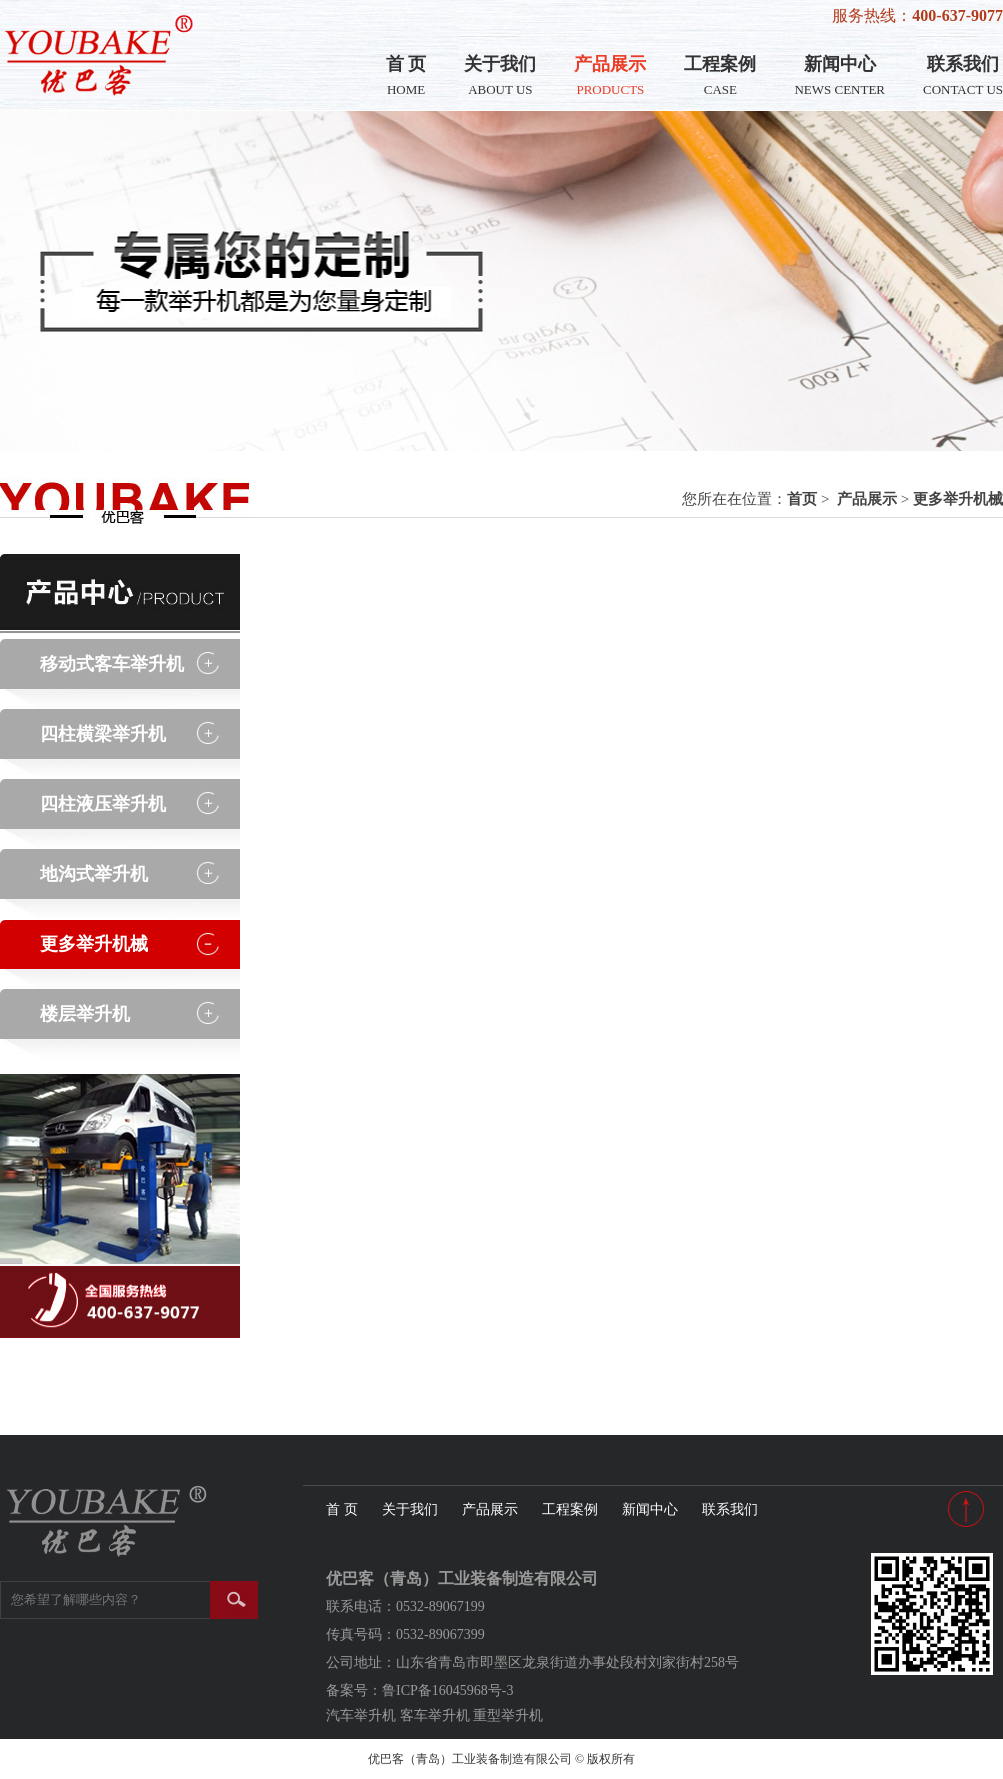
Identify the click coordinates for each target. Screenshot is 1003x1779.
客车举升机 (435, 1715)
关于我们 (500, 75)
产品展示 (610, 75)
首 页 (406, 75)
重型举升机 (508, 1715)
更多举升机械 (958, 499)
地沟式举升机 (94, 874)
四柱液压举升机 (103, 804)
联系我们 (963, 75)
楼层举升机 (85, 1014)
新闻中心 (839, 75)
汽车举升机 (361, 1715)
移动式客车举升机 (112, 664)
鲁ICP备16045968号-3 (447, 1690)
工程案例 (720, 75)
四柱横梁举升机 (103, 734)
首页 (802, 499)
